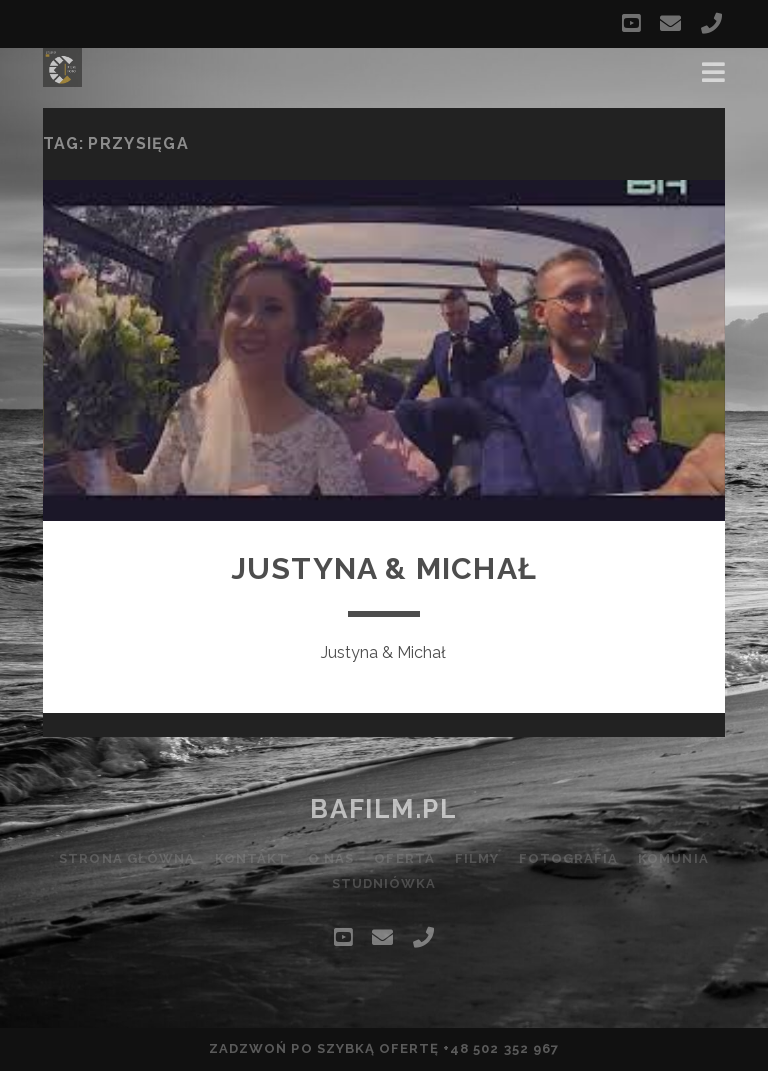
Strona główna (127, 858)
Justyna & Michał (384, 568)
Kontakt (251, 858)
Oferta (404, 858)
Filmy (477, 858)
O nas (331, 858)
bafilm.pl (383, 809)
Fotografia (568, 858)
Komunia (673, 858)
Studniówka (384, 883)
